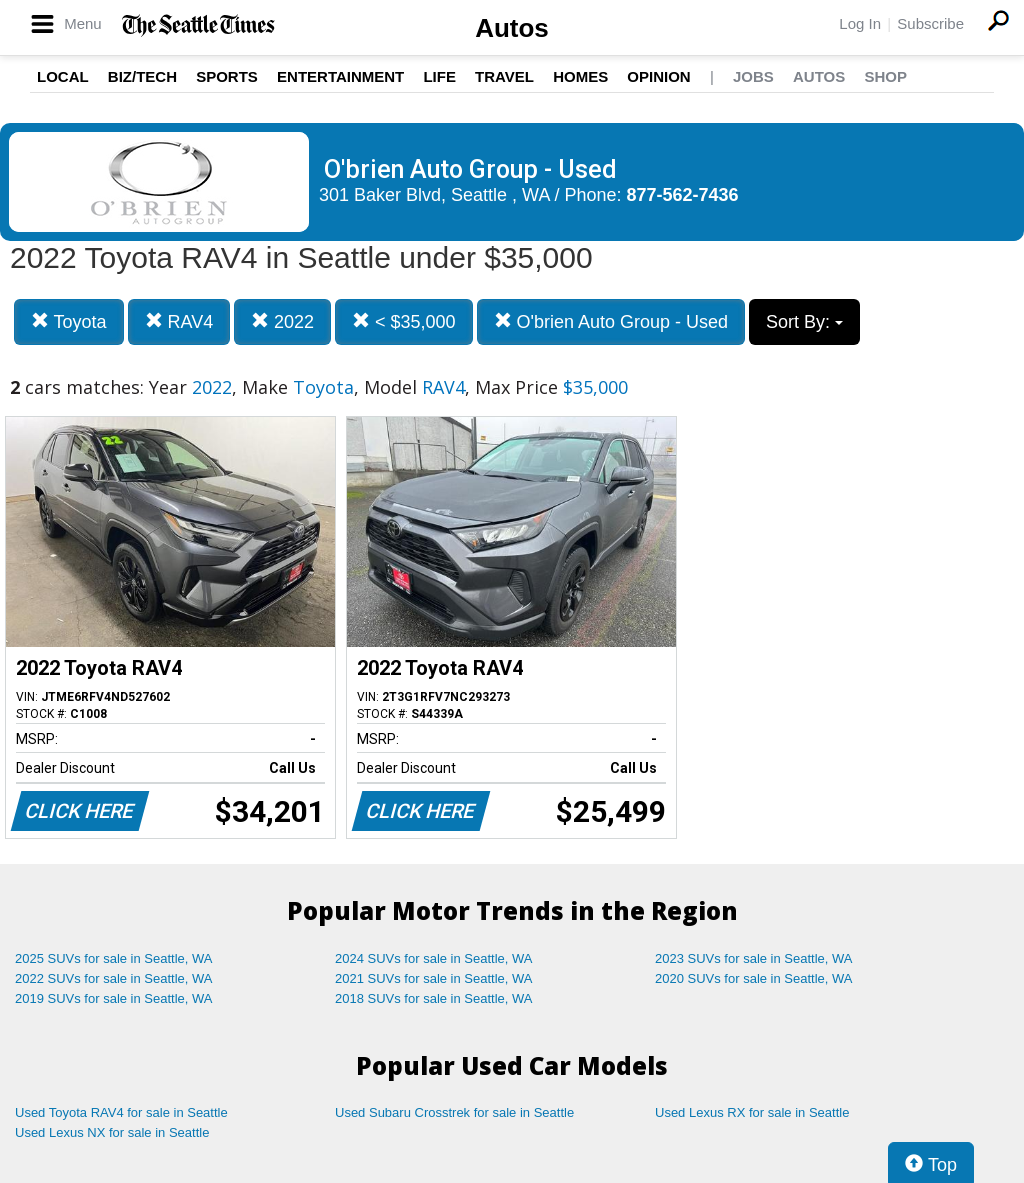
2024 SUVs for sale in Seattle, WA (434, 958)
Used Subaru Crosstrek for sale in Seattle (454, 1112)
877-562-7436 (683, 195)
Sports (227, 76)
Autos (512, 28)
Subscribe (930, 23)
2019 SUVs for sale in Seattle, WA (114, 998)
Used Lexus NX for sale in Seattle (112, 1132)
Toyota (69, 321)
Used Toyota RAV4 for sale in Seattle (121, 1112)
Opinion (658, 76)
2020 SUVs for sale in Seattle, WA (754, 978)
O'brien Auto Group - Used (611, 321)
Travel (504, 76)
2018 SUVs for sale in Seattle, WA (434, 998)
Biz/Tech (142, 76)
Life (439, 76)
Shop (885, 76)
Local (63, 76)
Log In (860, 23)
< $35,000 (404, 321)
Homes (580, 76)
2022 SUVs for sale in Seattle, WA (114, 978)
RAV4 (179, 321)
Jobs (753, 76)
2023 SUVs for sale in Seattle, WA (754, 958)
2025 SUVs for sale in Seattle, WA (114, 958)
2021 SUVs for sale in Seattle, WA (434, 978)
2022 (282, 321)
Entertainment (340, 76)
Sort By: (804, 322)
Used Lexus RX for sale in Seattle (752, 1112)
